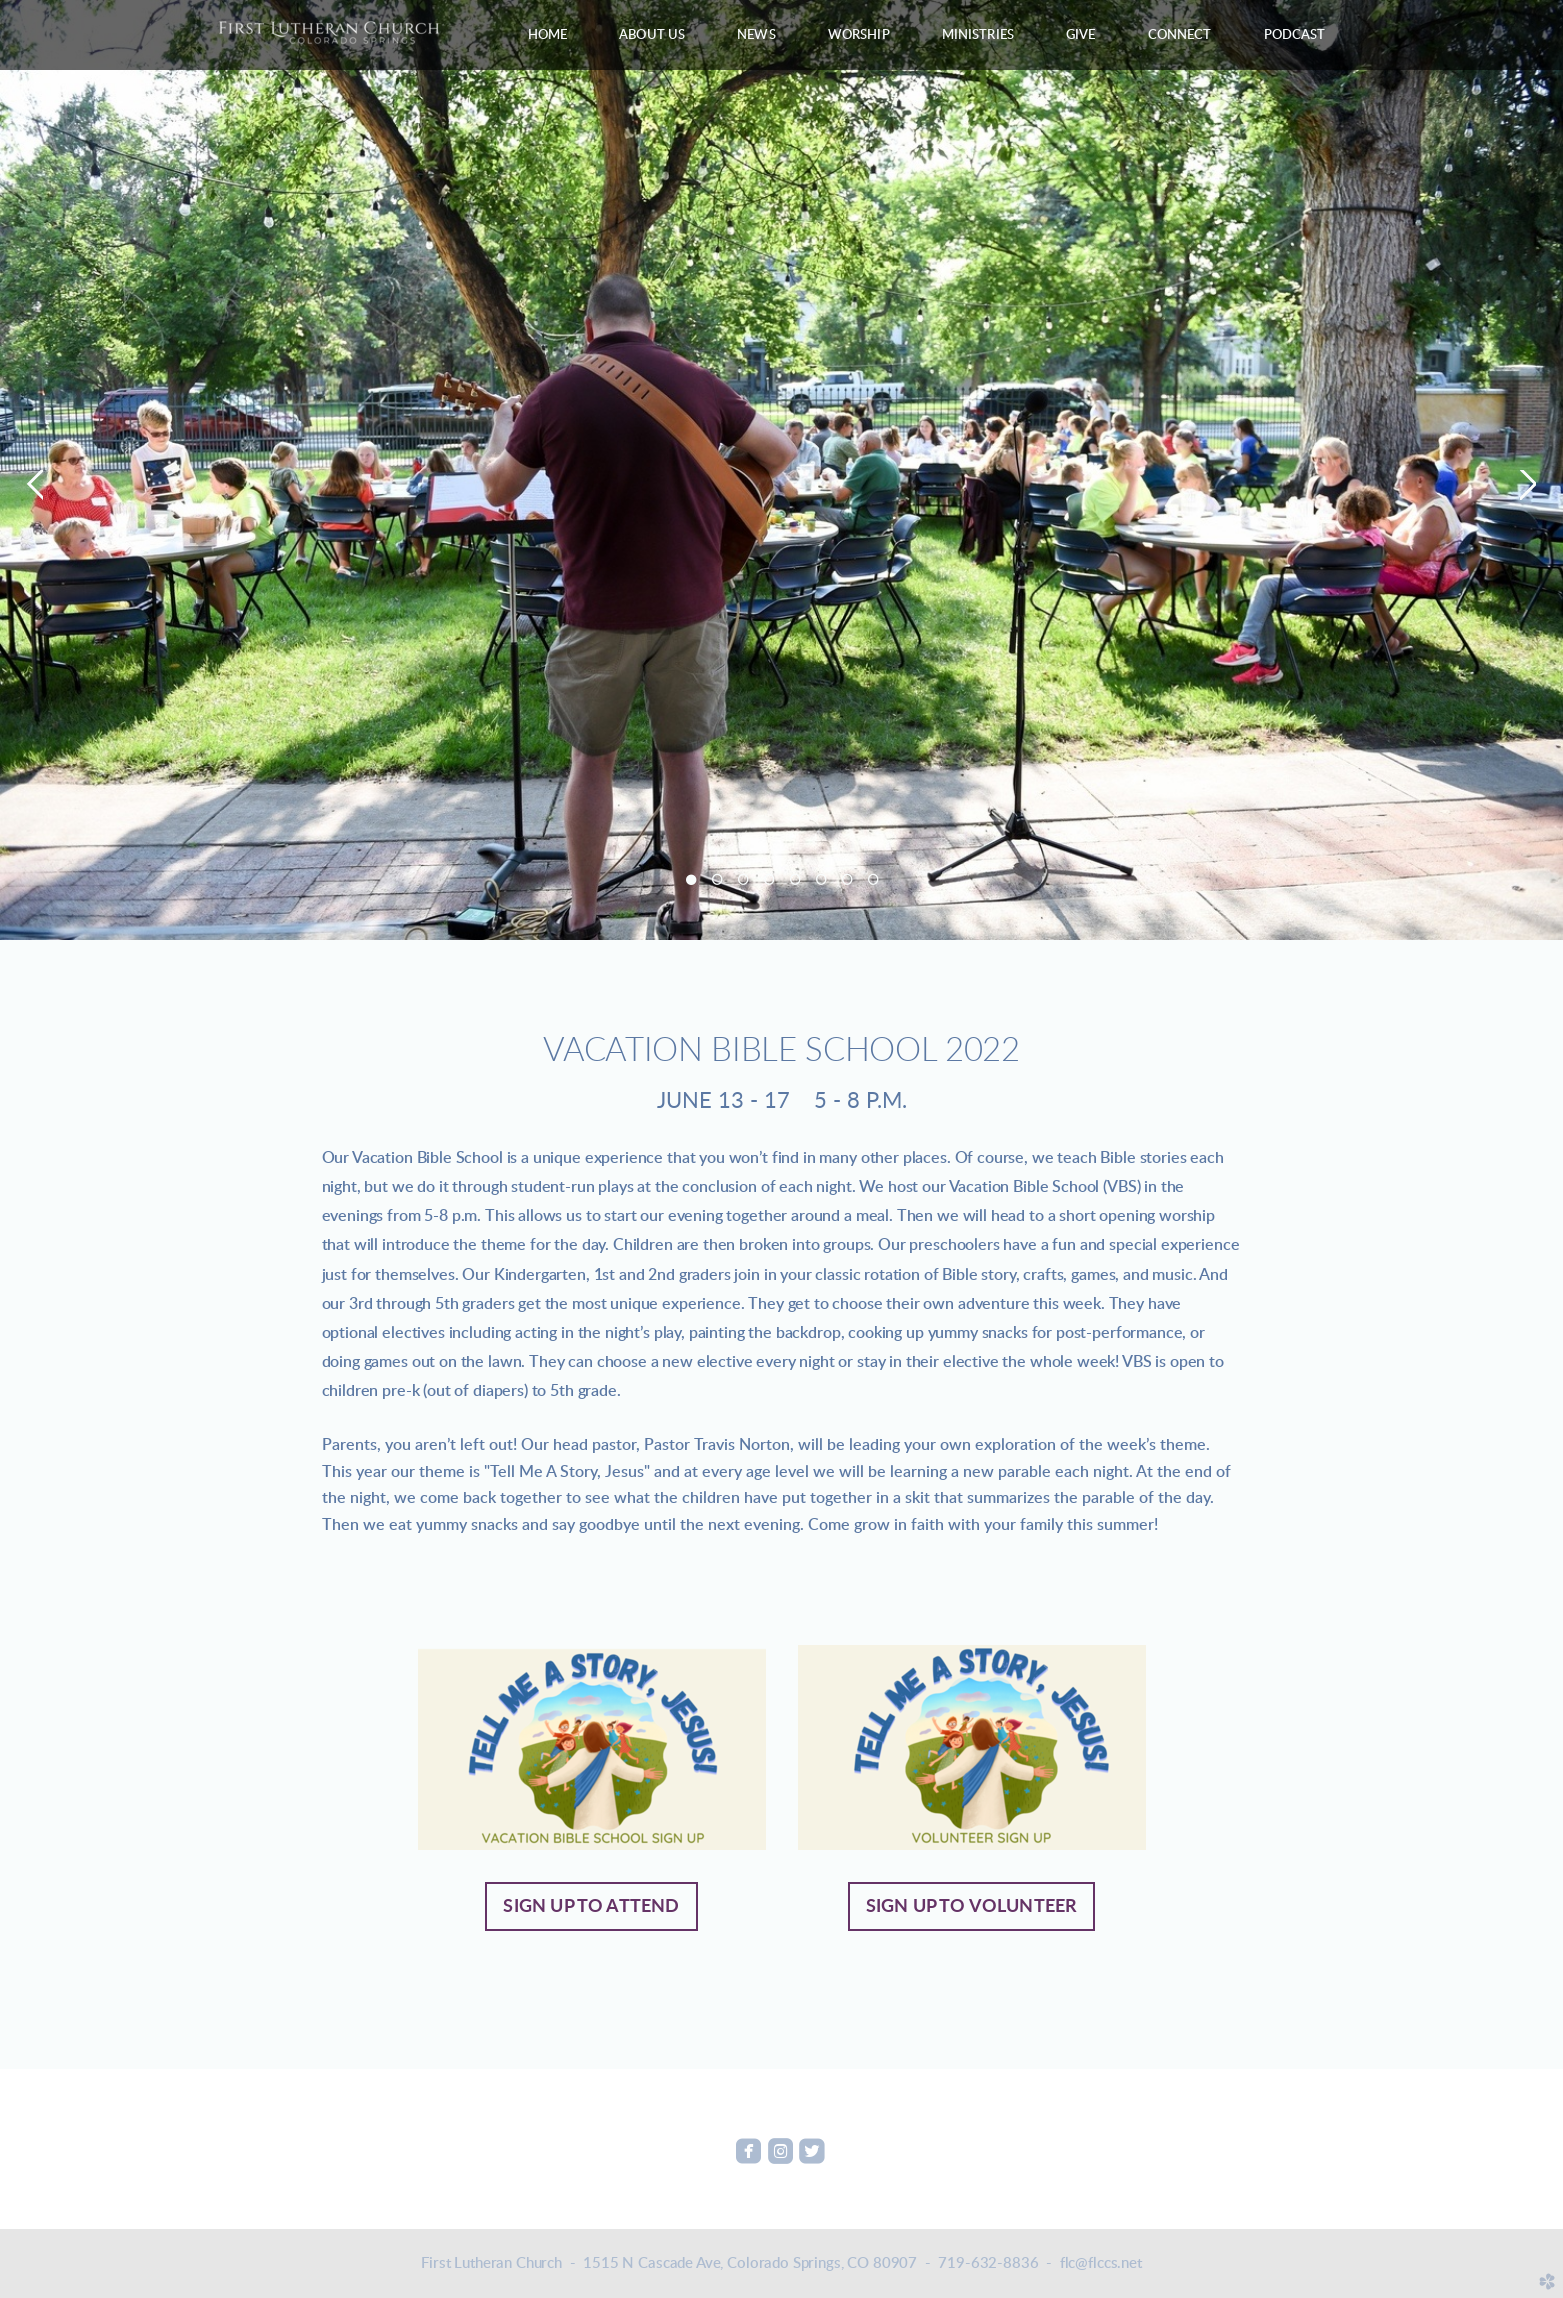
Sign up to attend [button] (591, 1906)
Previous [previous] (35, 485)
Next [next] (1528, 485)
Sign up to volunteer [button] (972, 1906)
